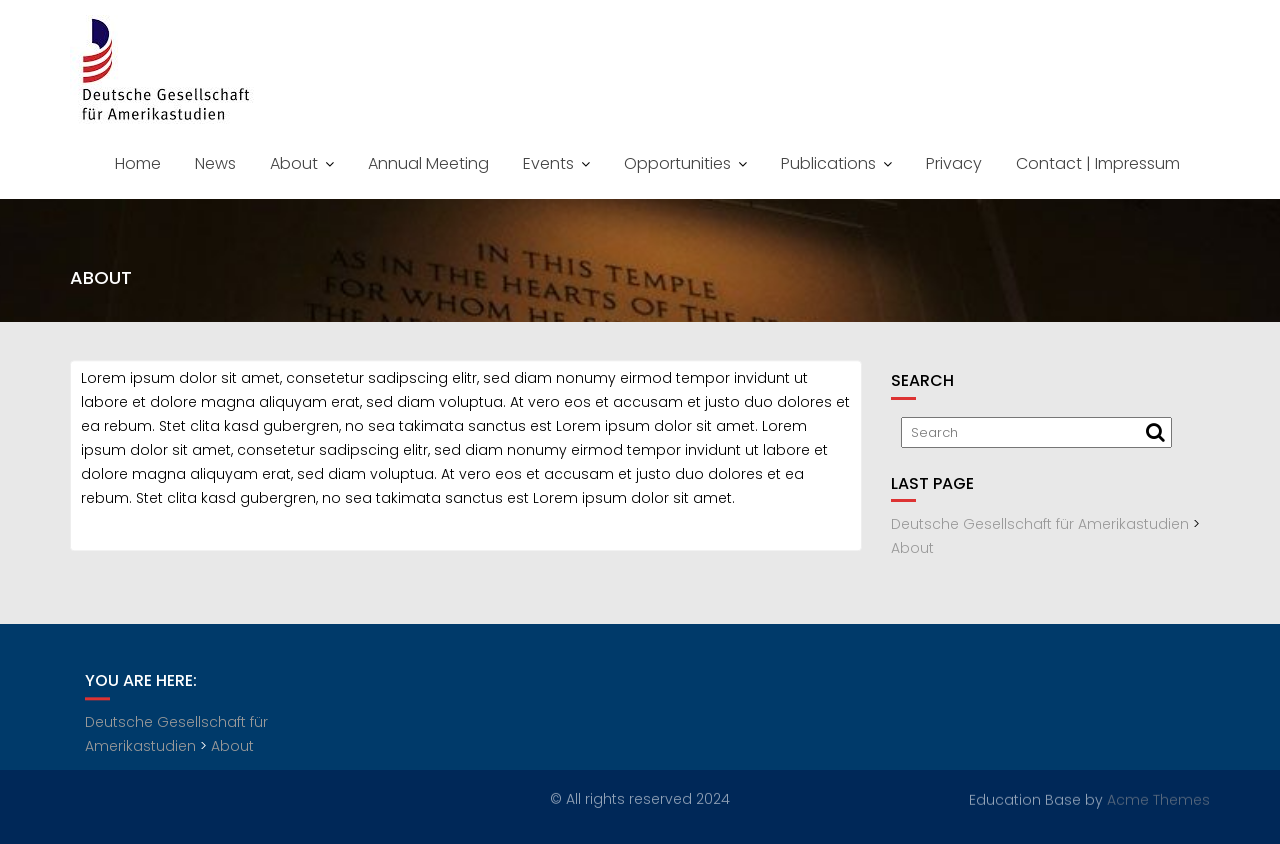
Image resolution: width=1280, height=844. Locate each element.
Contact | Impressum (1098, 163)
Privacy (954, 163)
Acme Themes (1158, 799)
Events (548, 163)
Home (138, 163)
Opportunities (677, 163)
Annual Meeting (428, 163)
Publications (828, 163)
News (215, 163)
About (294, 163)
